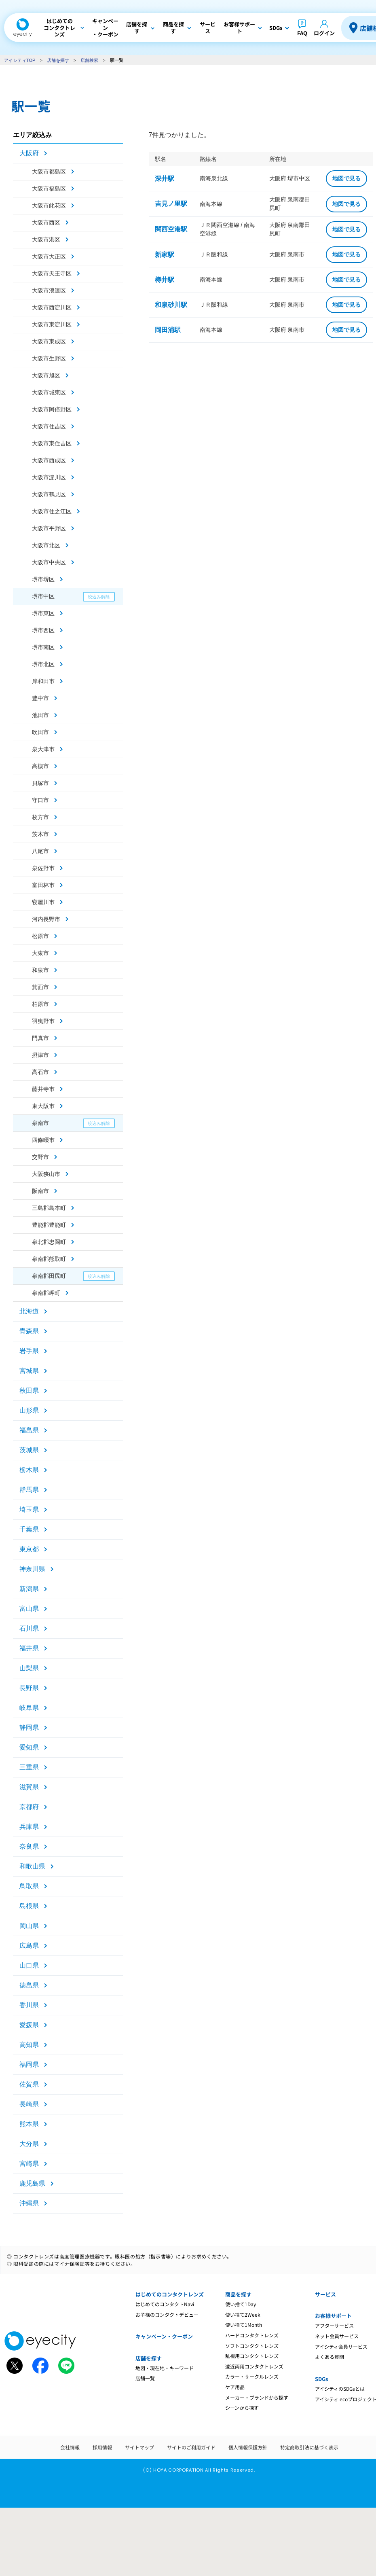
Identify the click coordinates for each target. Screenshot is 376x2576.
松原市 (40, 936)
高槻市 (40, 766)
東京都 (29, 1549)
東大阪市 (43, 1106)
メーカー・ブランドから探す (256, 2397)
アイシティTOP (19, 60)
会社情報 (70, 2447)
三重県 (29, 1767)
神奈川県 (32, 1569)
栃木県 (29, 1469)
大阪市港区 (46, 239)
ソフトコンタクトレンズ (252, 2345)
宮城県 (29, 1370)
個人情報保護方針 (247, 2447)
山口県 (29, 1965)
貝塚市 (40, 783)
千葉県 (29, 1529)
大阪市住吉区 (49, 426)
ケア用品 (235, 2386)
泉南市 (40, 1123)
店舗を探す (58, 60)
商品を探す (238, 2294)
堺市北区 (43, 664)
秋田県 (29, 1390)
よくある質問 (329, 2356)
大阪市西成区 (49, 460)
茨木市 (40, 834)
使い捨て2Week (242, 2314)
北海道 (29, 1311)
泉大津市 (43, 749)
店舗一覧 (145, 2378)
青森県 (29, 1331)
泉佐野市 (43, 868)
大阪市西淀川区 (52, 307)
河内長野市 (46, 919)
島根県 (29, 1905)
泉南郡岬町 (46, 1293)
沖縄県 (29, 2203)
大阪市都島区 (49, 171)
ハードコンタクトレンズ (252, 2335)
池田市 (40, 715)
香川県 (29, 2005)
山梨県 (29, 1668)
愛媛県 (29, 2024)
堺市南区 (43, 647)
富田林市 (43, 885)
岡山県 (29, 1925)
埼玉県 (29, 1509)
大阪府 (29, 153)
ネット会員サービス (337, 2335)
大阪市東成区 (49, 341)
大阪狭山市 (46, 1174)
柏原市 (40, 1004)
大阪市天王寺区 (52, 273)
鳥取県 (29, 1886)
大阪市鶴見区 (49, 494)
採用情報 (102, 2447)
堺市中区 (43, 596)
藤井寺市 (43, 1089)
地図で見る (346, 178)
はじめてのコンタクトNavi (164, 2304)
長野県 (29, 1687)
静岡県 (29, 1727)
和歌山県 (32, 1866)
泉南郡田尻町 (49, 1276)
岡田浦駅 (168, 329)
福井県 (29, 1648)
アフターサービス (334, 2325)
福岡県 (29, 2064)
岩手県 (29, 1350)
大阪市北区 (46, 545)
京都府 (29, 1806)
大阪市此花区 (49, 205)
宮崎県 (29, 2163)
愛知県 (29, 1747)
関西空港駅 (171, 229)
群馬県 (29, 1489)
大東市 (40, 953)
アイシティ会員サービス (341, 2346)
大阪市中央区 (49, 562)
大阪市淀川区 (49, 477)
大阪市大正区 (49, 256)
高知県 (29, 2044)
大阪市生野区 (49, 358)
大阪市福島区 (49, 188)
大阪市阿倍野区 (52, 409)
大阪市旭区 (46, 375)
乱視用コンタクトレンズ (252, 2355)
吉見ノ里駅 (171, 203)
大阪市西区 (46, 222)
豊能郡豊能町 (49, 1225)
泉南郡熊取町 (49, 1259)
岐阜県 (29, 1707)
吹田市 (40, 732)
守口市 (40, 800)
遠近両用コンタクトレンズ (254, 2366)
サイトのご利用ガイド (191, 2447)
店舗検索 (89, 60)
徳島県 (29, 1985)
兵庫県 (29, 1826)
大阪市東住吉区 (52, 443)
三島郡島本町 (49, 1208)
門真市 (40, 1038)
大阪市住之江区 (52, 511)
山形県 (29, 1410)
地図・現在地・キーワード (164, 2367)
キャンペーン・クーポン (164, 2336)
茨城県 (29, 1450)
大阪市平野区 (49, 528)
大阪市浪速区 (49, 290)
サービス (325, 2294)
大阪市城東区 (49, 392)
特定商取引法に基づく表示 (309, 2447)
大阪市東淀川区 (52, 324)
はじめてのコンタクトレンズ (169, 2294)
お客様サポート (333, 2316)
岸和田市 (43, 681)
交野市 (40, 1157)
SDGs (321, 2379)
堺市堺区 (43, 579)
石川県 (29, 1628)
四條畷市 (43, 1140)
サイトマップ (139, 2447)
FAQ (302, 33)
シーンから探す (242, 2407)
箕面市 (40, 987)
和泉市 (40, 970)
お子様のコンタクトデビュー (167, 2314)
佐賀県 (29, 2084)
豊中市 (40, 698)
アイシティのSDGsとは (340, 2388)
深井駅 (164, 178)
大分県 (29, 2143)
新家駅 (164, 254)
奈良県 (29, 1846)
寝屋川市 (43, 902)
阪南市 (40, 1191)
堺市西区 (43, 630)
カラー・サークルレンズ (252, 2376)
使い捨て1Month (243, 2324)
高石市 (40, 1072)
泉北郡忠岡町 (49, 1242)
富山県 (29, 1608)
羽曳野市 (43, 1021)
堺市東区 (43, 613)
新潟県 (29, 1588)
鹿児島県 (32, 2183)
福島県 (29, 1430)
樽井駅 (164, 279)
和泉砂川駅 (171, 304)
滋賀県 (29, 1787)
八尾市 (40, 851)
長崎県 (29, 2104)
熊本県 (29, 2124)
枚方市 (40, 817)
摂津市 (40, 1055)
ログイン (324, 33)
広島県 (29, 1945)
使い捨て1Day (240, 2304)
